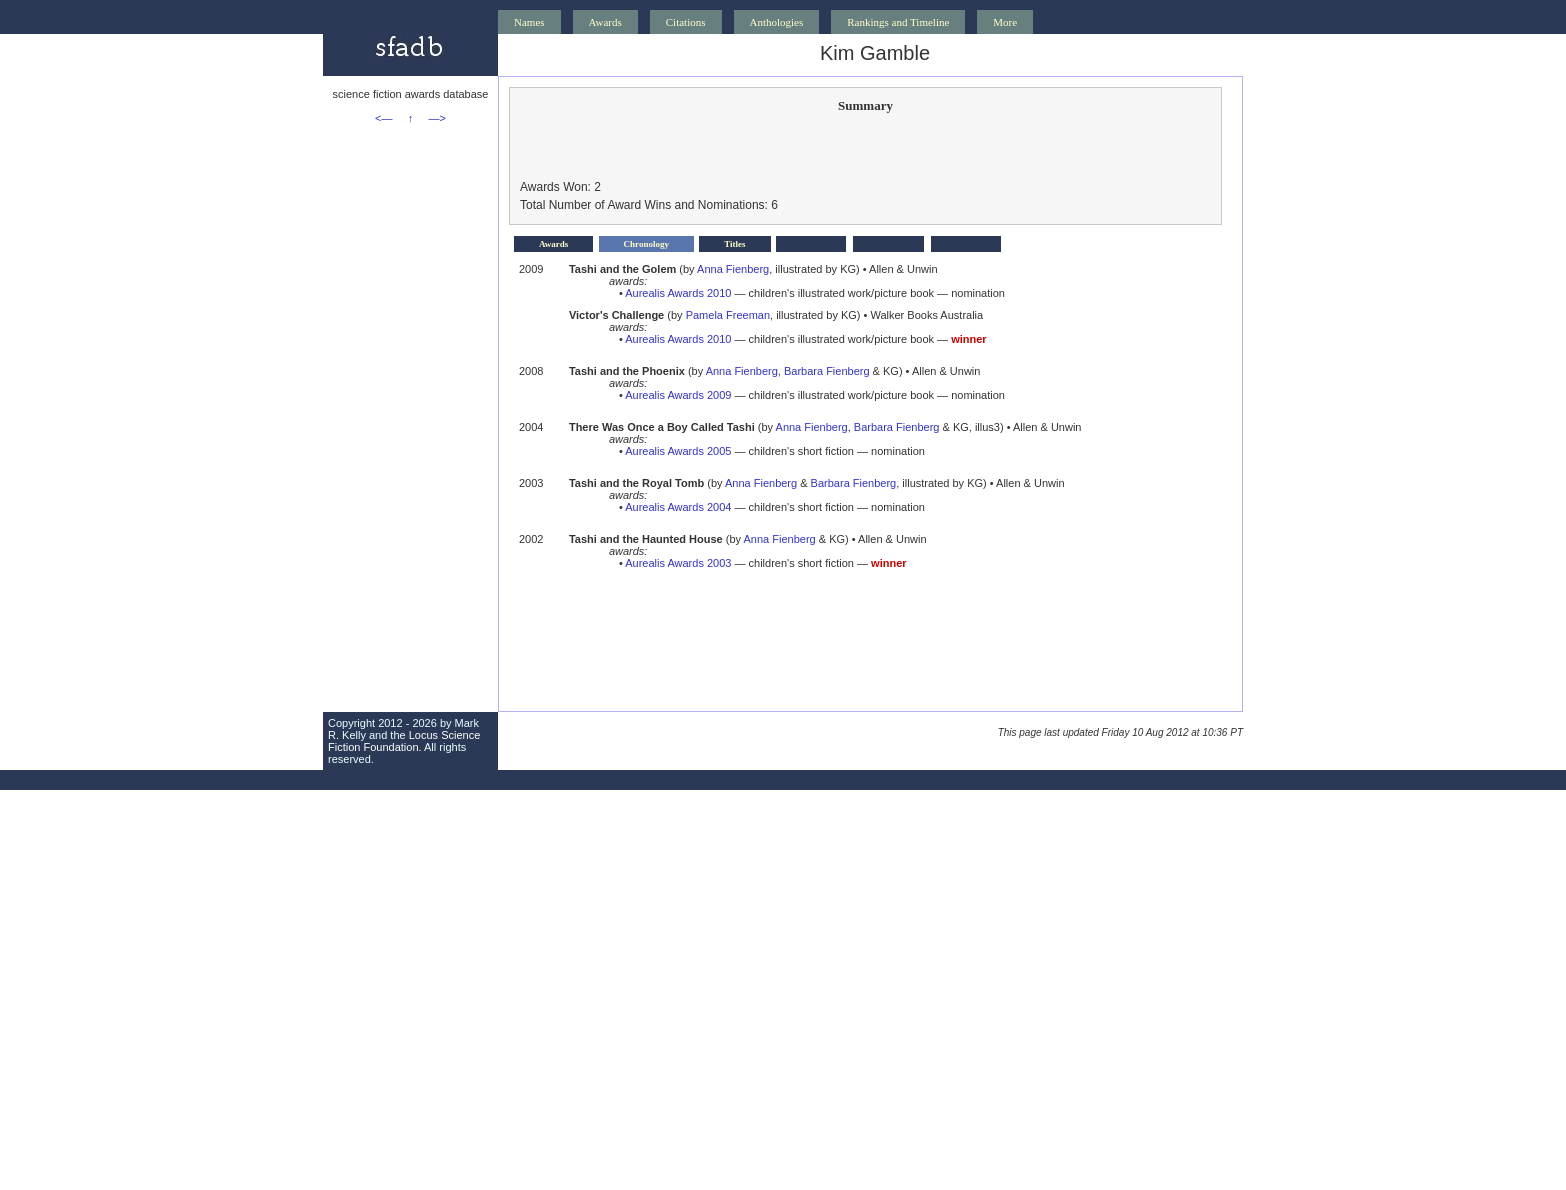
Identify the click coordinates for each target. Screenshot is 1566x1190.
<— (383, 118)
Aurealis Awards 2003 (678, 563)
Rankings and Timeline (898, 22)
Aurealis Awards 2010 (678, 293)
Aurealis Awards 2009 (678, 395)
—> (437, 118)
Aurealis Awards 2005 (678, 451)
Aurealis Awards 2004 (678, 507)
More (1005, 22)
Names (529, 22)
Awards (605, 22)
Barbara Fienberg (827, 371)
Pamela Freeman (728, 315)
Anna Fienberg (733, 269)
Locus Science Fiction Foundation (404, 741)
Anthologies (777, 22)
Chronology (646, 244)
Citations (686, 22)
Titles (734, 244)
